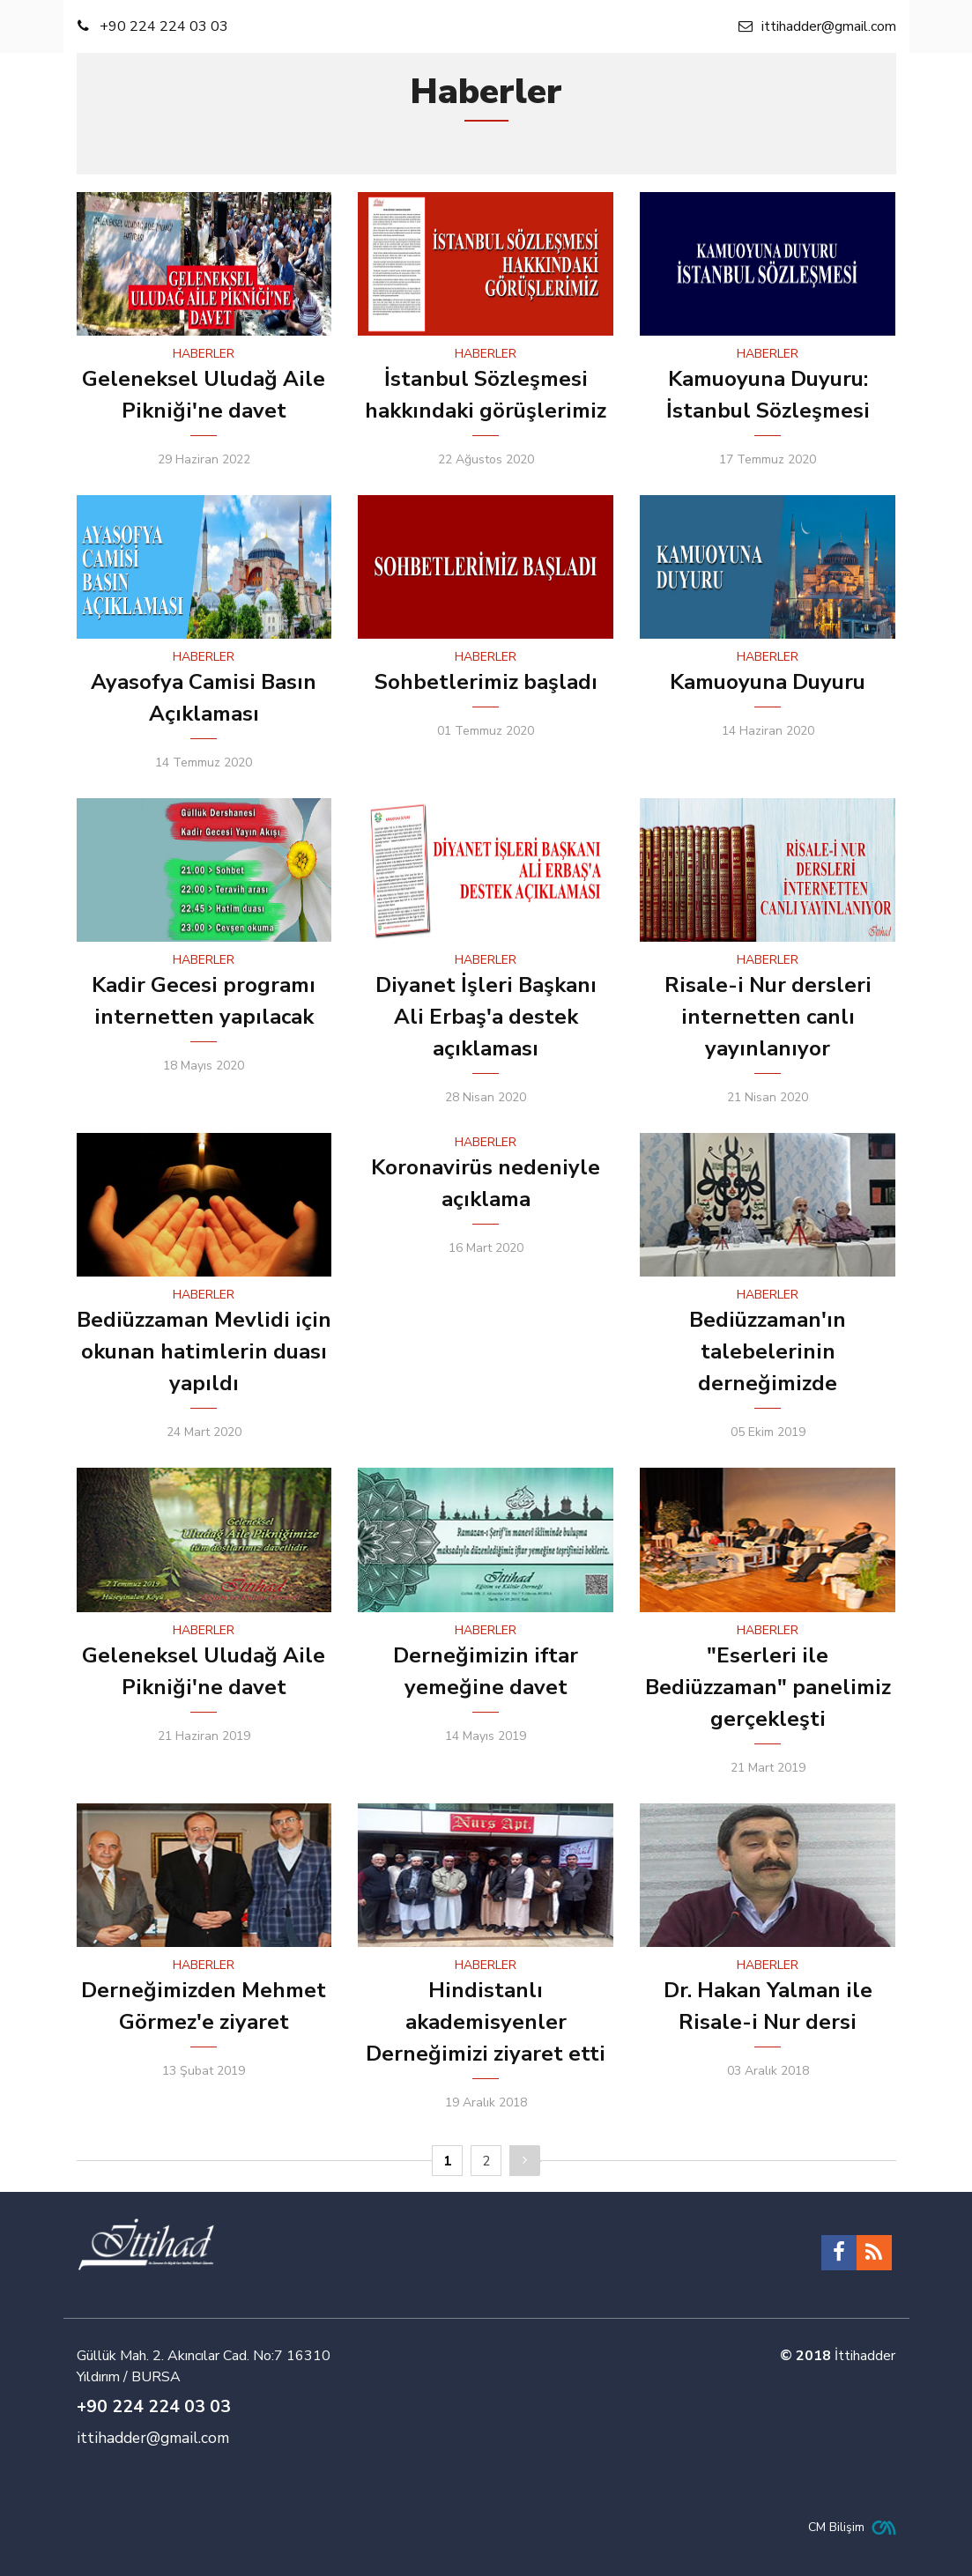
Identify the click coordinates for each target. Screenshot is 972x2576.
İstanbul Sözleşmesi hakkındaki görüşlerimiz (485, 395)
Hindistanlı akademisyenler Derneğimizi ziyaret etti (485, 2022)
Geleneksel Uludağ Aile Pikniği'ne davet (203, 395)
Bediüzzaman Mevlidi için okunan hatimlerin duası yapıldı (204, 1351)
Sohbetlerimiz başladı (486, 682)
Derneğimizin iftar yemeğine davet (485, 1671)
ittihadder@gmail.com (153, 2437)
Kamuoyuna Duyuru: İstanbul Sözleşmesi (768, 395)
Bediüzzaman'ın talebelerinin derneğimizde (767, 1351)
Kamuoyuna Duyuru (767, 682)
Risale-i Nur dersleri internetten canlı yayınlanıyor (768, 1016)
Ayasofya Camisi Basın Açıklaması (203, 698)
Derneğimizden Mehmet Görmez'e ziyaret (203, 2006)
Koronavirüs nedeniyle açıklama (485, 1183)
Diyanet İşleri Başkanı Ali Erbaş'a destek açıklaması (486, 1016)
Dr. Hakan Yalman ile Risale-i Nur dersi (768, 2006)
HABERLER (203, 353)
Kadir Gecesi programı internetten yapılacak (203, 1001)
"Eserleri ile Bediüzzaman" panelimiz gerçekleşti (768, 1687)
